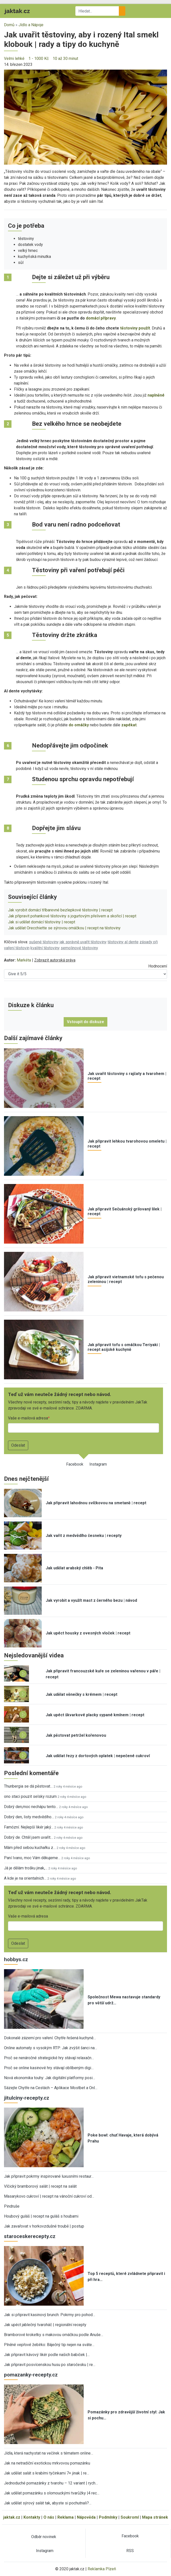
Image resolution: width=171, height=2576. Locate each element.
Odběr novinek (43, 2536)
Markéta (24, 960)
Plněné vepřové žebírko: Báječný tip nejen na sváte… (49, 2344)
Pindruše (11, 2206)
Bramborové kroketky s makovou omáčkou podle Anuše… (53, 2334)
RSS (130, 2550)
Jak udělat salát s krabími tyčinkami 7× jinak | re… (46, 2473)
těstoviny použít (135, 328)
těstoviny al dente (123, 942)
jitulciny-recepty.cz (26, 2098)
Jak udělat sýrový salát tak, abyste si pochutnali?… (47, 2503)
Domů (9, 24)
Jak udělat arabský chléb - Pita (74, 1568)
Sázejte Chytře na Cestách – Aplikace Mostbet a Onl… (50, 2087)
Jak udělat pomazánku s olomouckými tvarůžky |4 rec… (51, 2493)
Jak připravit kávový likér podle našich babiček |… (47, 2354)
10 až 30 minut (65, 58)
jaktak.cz (11, 2517)
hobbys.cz (16, 1959)
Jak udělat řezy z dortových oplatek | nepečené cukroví (98, 1755)
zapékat (129, 725)
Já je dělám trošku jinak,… (25, 1868)
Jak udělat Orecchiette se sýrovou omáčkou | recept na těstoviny (64, 928)
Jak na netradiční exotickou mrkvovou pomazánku (47, 2463)
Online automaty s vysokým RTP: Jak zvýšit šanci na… (50, 2047)
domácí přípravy (101, 318)
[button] (85, 116)
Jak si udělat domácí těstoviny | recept (41, 922)
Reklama (65, 2517)
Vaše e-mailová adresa (28, 1418)
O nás (48, 2517)
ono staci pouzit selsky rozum (30, 1796)
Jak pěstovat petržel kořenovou (76, 1735)
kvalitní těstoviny (45, 948)
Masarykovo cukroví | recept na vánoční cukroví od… (49, 2196)
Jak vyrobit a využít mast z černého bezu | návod (91, 1600)
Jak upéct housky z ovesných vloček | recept (88, 1633)
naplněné (156, 395)
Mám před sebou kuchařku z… (30, 1847)
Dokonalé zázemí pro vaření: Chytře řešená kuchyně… (50, 2038)
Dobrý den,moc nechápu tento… (31, 1806)
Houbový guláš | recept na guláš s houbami (41, 2216)
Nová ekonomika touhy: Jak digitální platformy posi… (49, 2077)
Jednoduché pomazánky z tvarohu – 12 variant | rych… (51, 2483)
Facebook (74, 1464)
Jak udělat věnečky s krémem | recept (81, 1694)
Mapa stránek (155, 2517)
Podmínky (108, 2517)
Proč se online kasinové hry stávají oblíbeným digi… (49, 2067)
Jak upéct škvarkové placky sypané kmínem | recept (95, 1715)
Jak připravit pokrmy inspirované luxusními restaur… (49, 2176)
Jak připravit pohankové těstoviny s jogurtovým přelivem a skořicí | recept (72, 916)
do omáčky (79, 725)
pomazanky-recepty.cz (31, 2375)
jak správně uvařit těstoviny (83, 942)
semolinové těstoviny (79, 948)
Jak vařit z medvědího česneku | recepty (84, 1535)
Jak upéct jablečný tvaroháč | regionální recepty (45, 2324)
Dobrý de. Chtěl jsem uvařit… (28, 1837)
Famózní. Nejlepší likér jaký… (28, 1827)
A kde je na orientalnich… (25, 1878)
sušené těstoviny (44, 942)
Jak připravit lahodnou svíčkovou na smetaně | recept (96, 1503)
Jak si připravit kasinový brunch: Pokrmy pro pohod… (49, 2314)
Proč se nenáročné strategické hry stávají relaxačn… (49, 2057)
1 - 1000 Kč (38, 58)
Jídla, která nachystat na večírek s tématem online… (48, 2453)
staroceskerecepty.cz (29, 2236)
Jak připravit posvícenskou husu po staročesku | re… (49, 2364)
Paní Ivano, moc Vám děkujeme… (32, 1857)
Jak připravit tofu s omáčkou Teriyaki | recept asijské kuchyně (124, 1347)
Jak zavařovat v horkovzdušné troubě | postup (44, 2226)
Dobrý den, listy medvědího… (29, 1817)
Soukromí (130, 2517)
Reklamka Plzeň (102, 2569)
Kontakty (31, 2517)
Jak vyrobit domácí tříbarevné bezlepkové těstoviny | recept (60, 910)
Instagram (98, 1464)
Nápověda (86, 2517)
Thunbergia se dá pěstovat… (28, 1786)
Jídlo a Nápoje (30, 24)
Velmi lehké (14, 58)
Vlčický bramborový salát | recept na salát (40, 2186)
